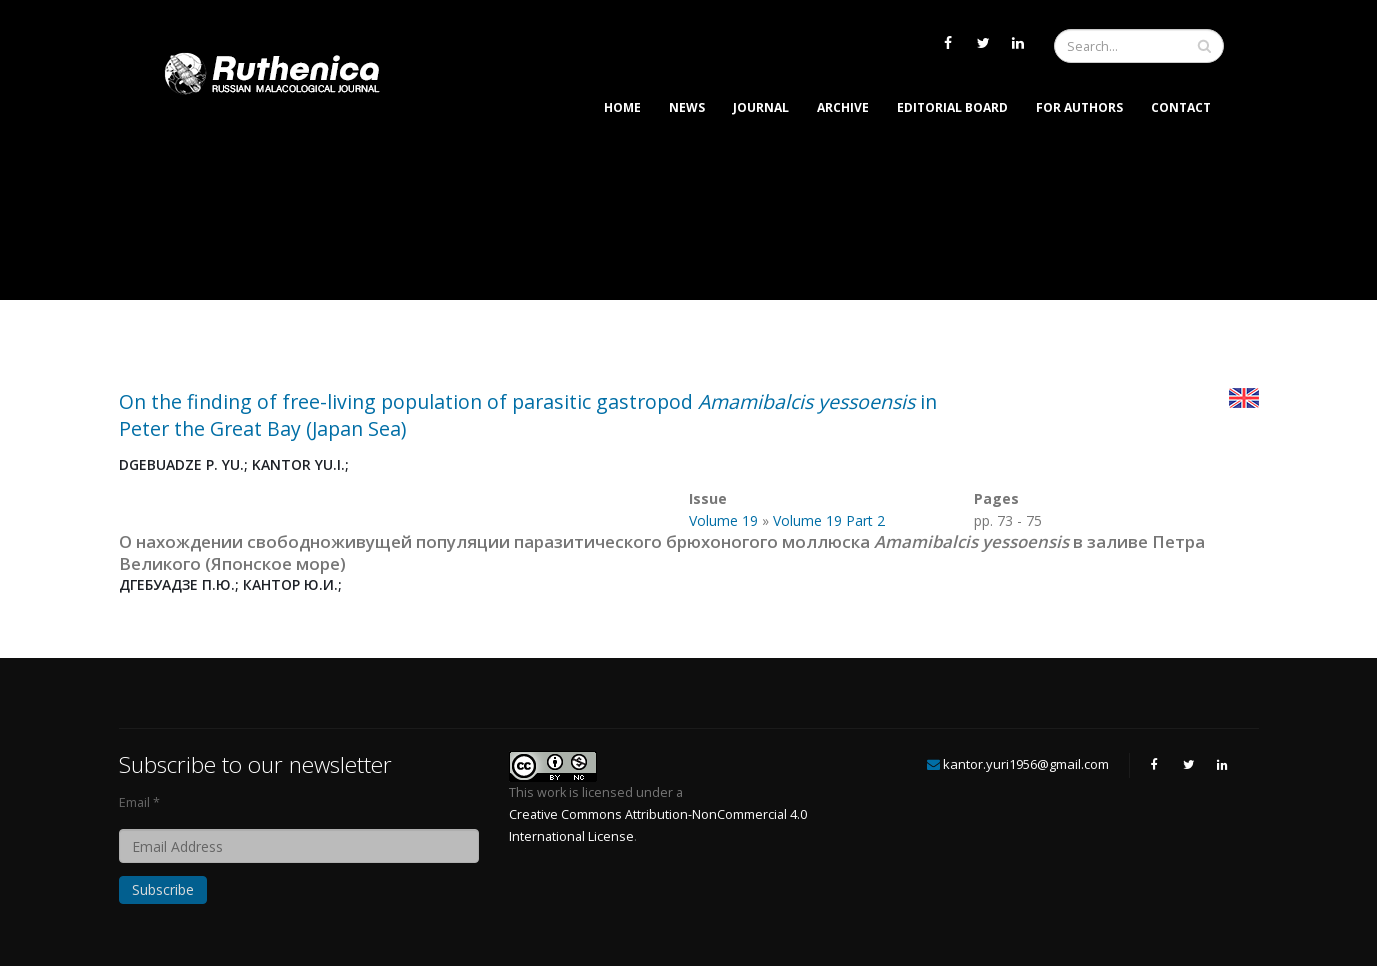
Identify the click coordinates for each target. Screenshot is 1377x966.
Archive (843, 107)
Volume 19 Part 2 (829, 520)
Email (134, 802)
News (687, 107)
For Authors (1079, 107)
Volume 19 (723, 520)
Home (622, 107)
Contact (1181, 107)
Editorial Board (952, 107)
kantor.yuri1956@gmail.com (1026, 764)
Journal (761, 107)
